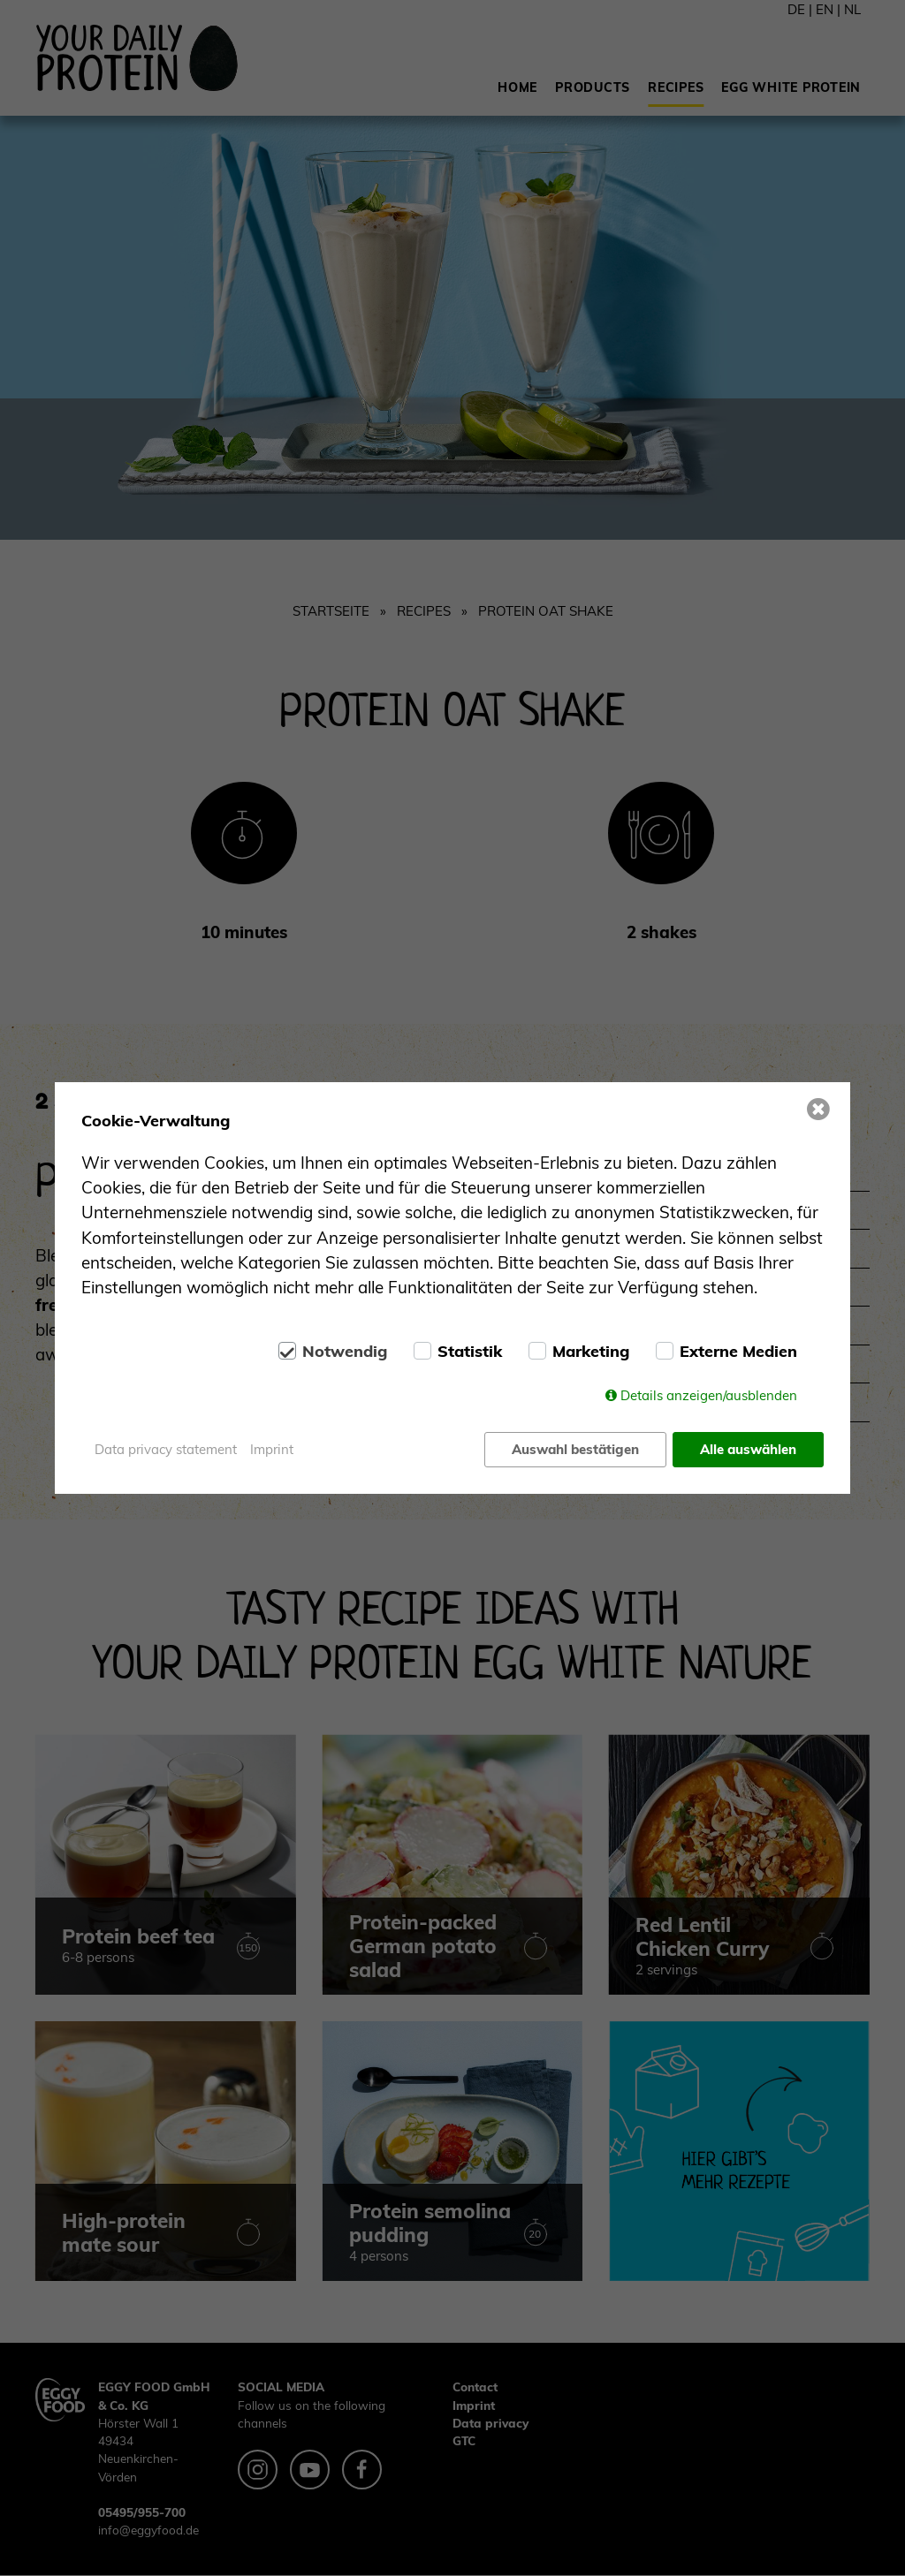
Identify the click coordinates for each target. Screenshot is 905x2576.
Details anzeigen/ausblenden (708, 1395)
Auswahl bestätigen (575, 1449)
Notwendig (344, 1352)
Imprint (271, 1449)
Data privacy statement (166, 1449)
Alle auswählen (748, 1449)
